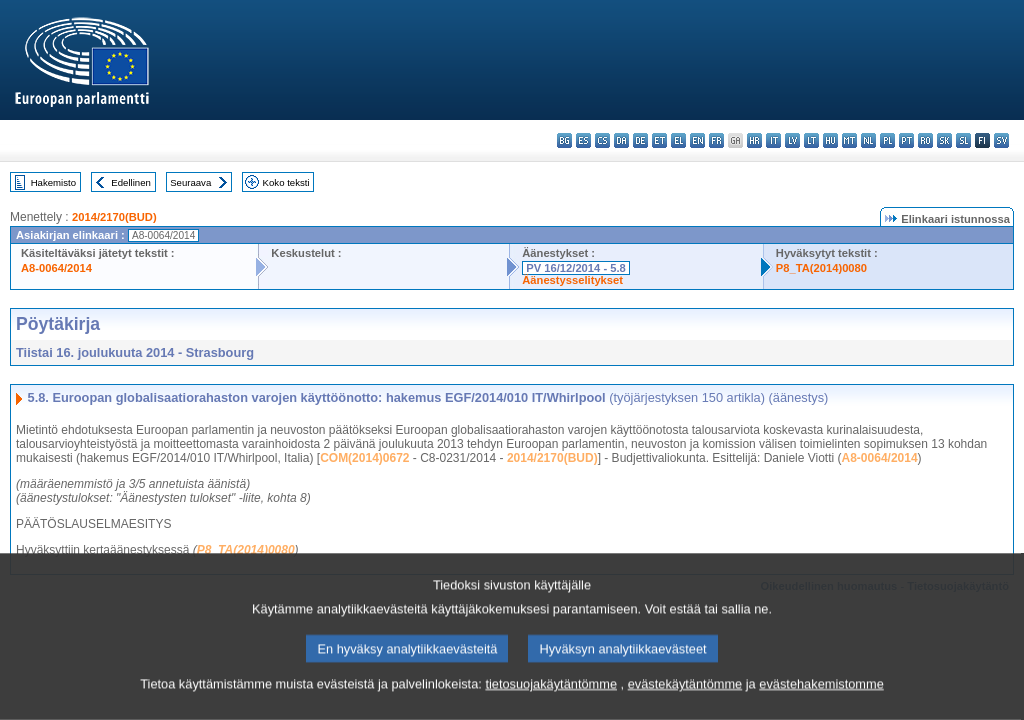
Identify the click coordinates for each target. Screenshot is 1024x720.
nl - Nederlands (868, 140)
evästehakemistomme (821, 696)
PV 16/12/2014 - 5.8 (576, 268)
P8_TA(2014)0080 (821, 268)
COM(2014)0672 (364, 458)
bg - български (564, 140)
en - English (697, 140)
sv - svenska (1001, 140)
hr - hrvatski (754, 140)
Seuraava (190, 182)
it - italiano (773, 140)
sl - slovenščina (963, 140)
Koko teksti (286, 182)
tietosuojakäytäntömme (551, 696)
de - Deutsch (640, 140)
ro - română (925, 140)
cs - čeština (602, 140)
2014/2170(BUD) (114, 217)
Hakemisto (53, 182)
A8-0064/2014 (56, 268)
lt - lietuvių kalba (811, 140)
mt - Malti (849, 140)
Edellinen (130, 182)
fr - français (716, 140)
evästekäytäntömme (685, 696)
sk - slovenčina (944, 140)
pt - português (906, 140)
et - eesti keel (659, 140)
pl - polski (887, 140)
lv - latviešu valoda (792, 140)
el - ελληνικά (678, 140)
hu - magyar (830, 140)
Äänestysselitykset (572, 280)
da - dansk (621, 140)
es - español (583, 140)
